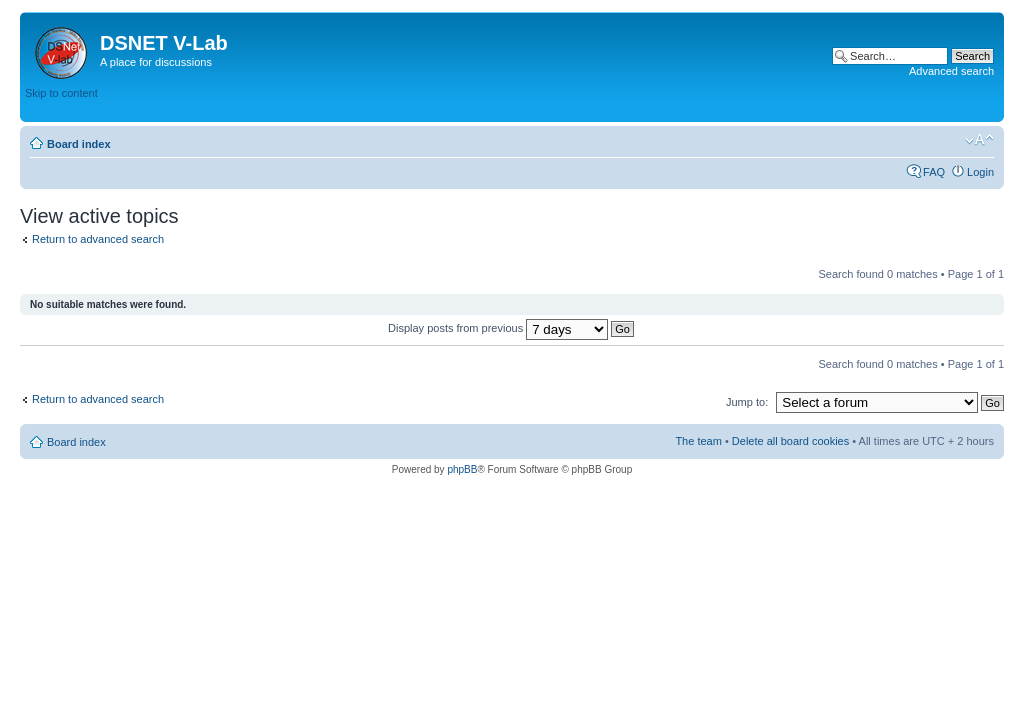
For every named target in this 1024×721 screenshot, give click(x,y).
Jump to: (747, 402)
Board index (79, 144)
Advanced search (951, 71)
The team (698, 441)
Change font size (979, 140)
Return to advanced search (98, 239)
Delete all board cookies (790, 441)
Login (980, 172)
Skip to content (61, 93)
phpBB (462, 469)
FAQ (934, 172)
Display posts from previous (511, 328)
